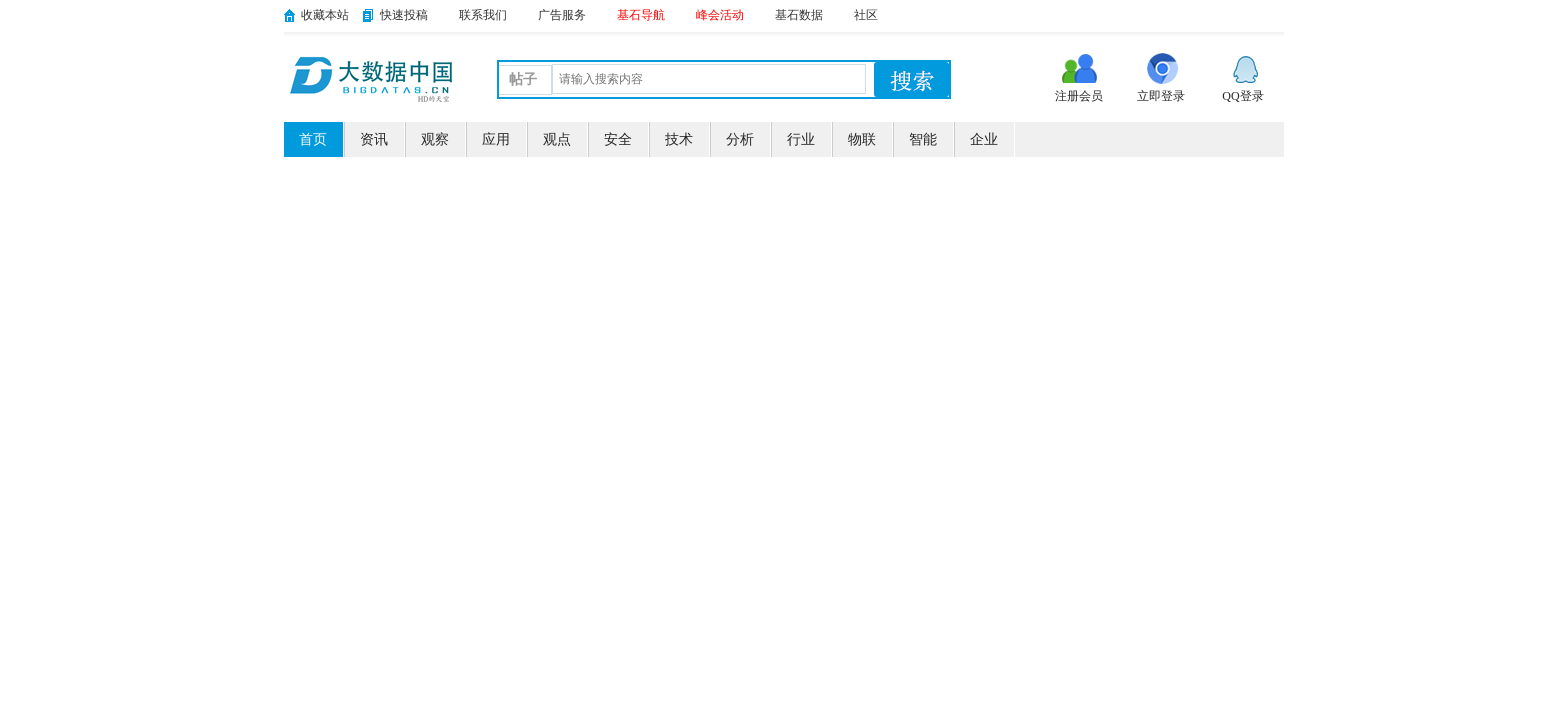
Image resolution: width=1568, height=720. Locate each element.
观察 (435, 139)
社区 (866, 15)
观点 (557, 139)
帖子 (523, 79)
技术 (679, 139)
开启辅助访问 (1279, 14)
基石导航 (641, 15)
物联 (862, 139)
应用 (496, 139)
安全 (618, 139)
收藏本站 (325, 15)
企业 (984, 139)
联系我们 (483, 15)
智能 (923, 139)
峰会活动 (720, 15)
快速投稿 (404, 15)
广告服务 (562, 15)
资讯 (374, 139)
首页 (313, 139)
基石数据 (799, 15)
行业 (801, 139)
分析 (740, 139)
